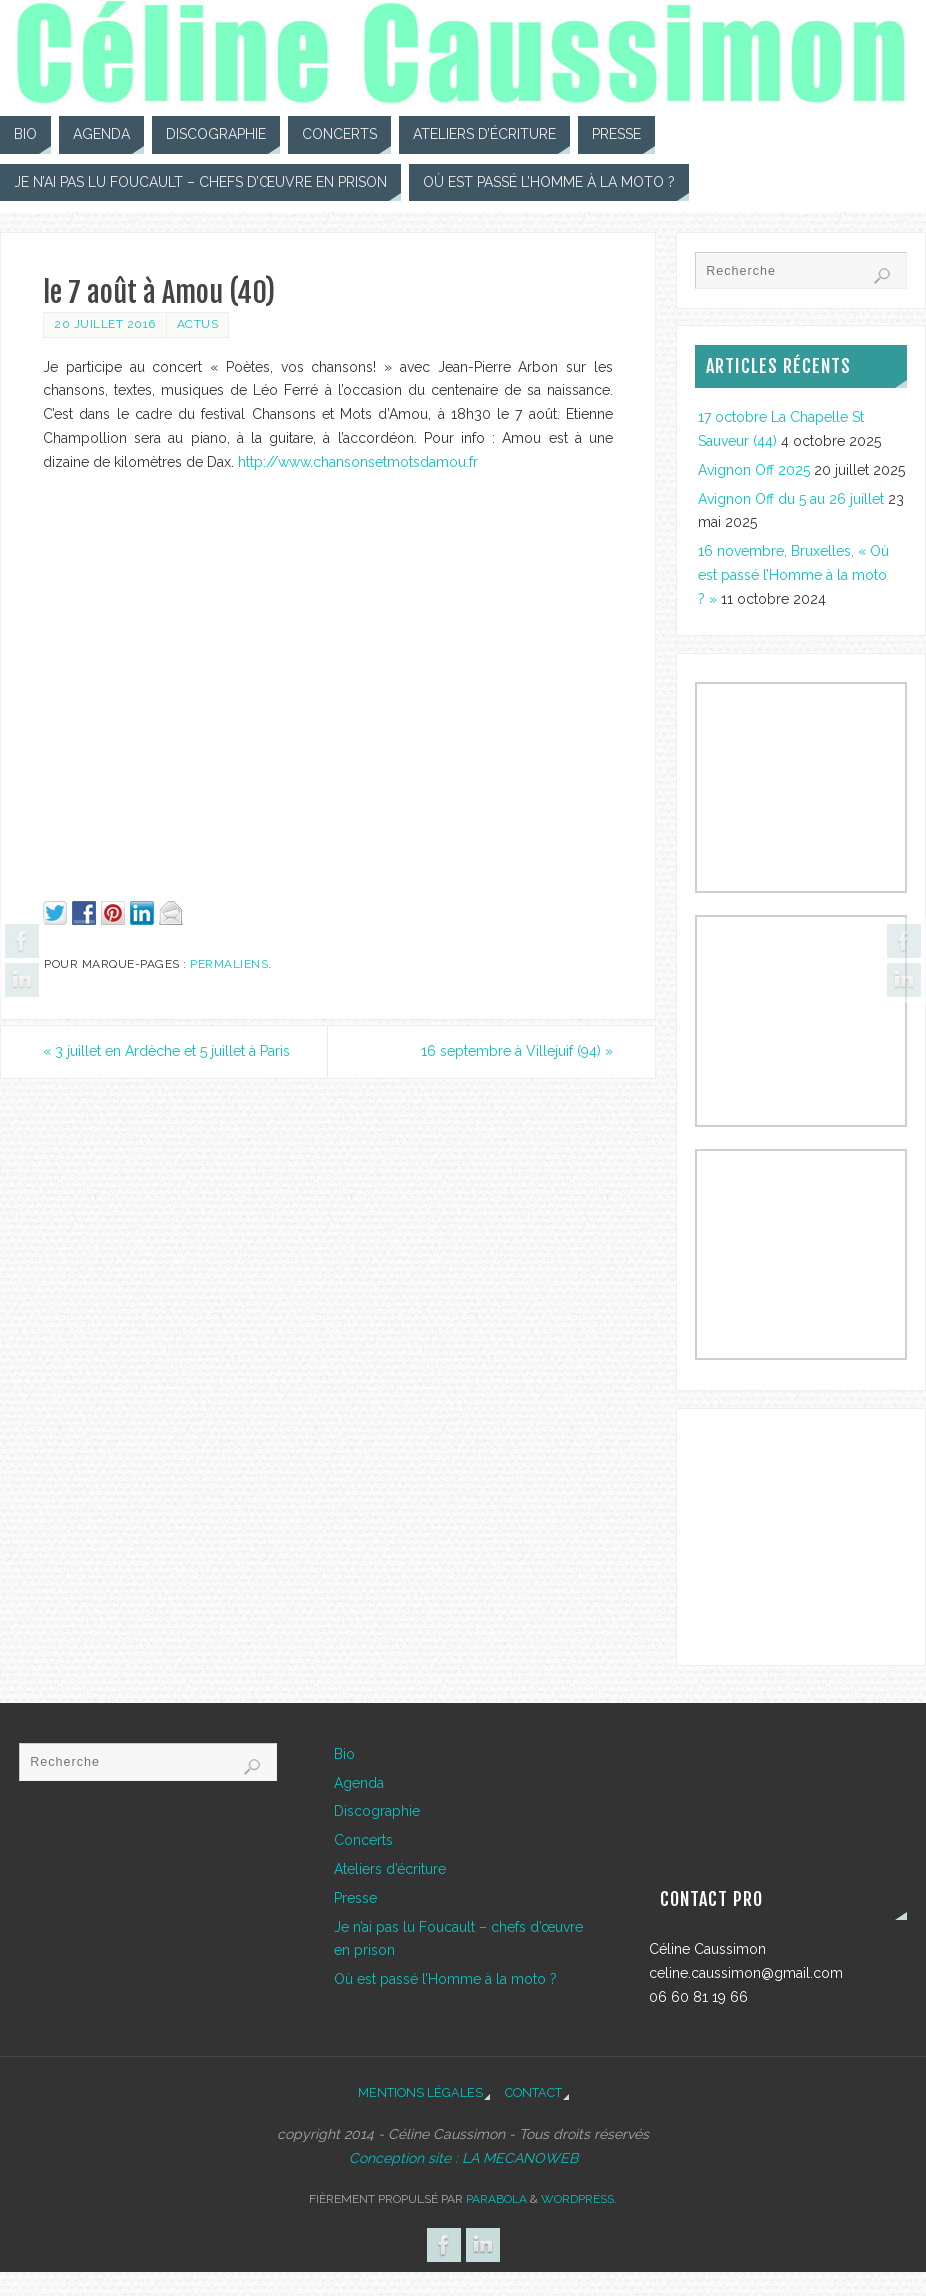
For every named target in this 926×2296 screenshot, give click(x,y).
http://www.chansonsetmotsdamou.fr (358, 462)
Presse (355, 1898)
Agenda (359, 1783)
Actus (198, 324)
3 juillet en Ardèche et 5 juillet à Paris (166, 1051)
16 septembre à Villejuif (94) (517, 1051)
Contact (533, 2092)
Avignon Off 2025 (754, 470)
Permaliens (229, 964)
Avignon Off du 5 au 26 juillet (791, 499)
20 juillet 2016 (105, 324)
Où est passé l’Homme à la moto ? (445, 1979)
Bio (344, 1754)
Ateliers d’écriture (390, 1869)
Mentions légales (420, 2092)
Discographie (377, 1811)
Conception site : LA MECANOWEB (463, 2158)
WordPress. (579, 2199)
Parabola (496, 2199)
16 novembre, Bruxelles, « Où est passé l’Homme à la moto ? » (793, 575)
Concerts (363, 1840)
